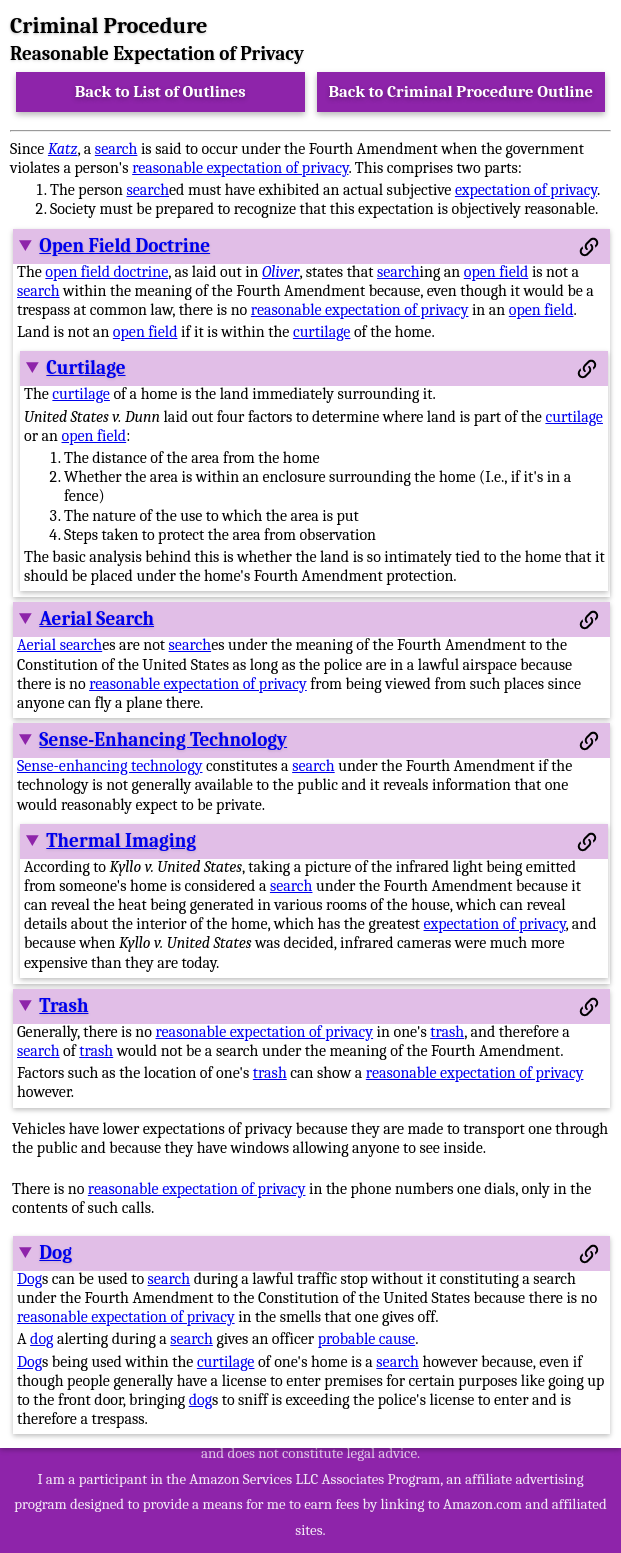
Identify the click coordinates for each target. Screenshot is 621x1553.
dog (41, 1339)
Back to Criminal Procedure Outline (460, 91)
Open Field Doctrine (124, 246)
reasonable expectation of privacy (240, 168)
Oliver (280, 272)
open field (496, 272)
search (116, 149)
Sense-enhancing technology (109, 766)
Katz (63, 149)
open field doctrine (106, 272)
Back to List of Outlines (160, 91)
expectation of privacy (526, 190)
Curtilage (85, 368)
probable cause (367, 1339)
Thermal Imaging (121, 841)
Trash (63, 1006)
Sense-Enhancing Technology (163, 740)
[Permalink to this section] (589, 247)
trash (447, 1032)
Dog (55, 1253)
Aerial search (59, 645)
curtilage (322, 332)
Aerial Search (96, 619)
